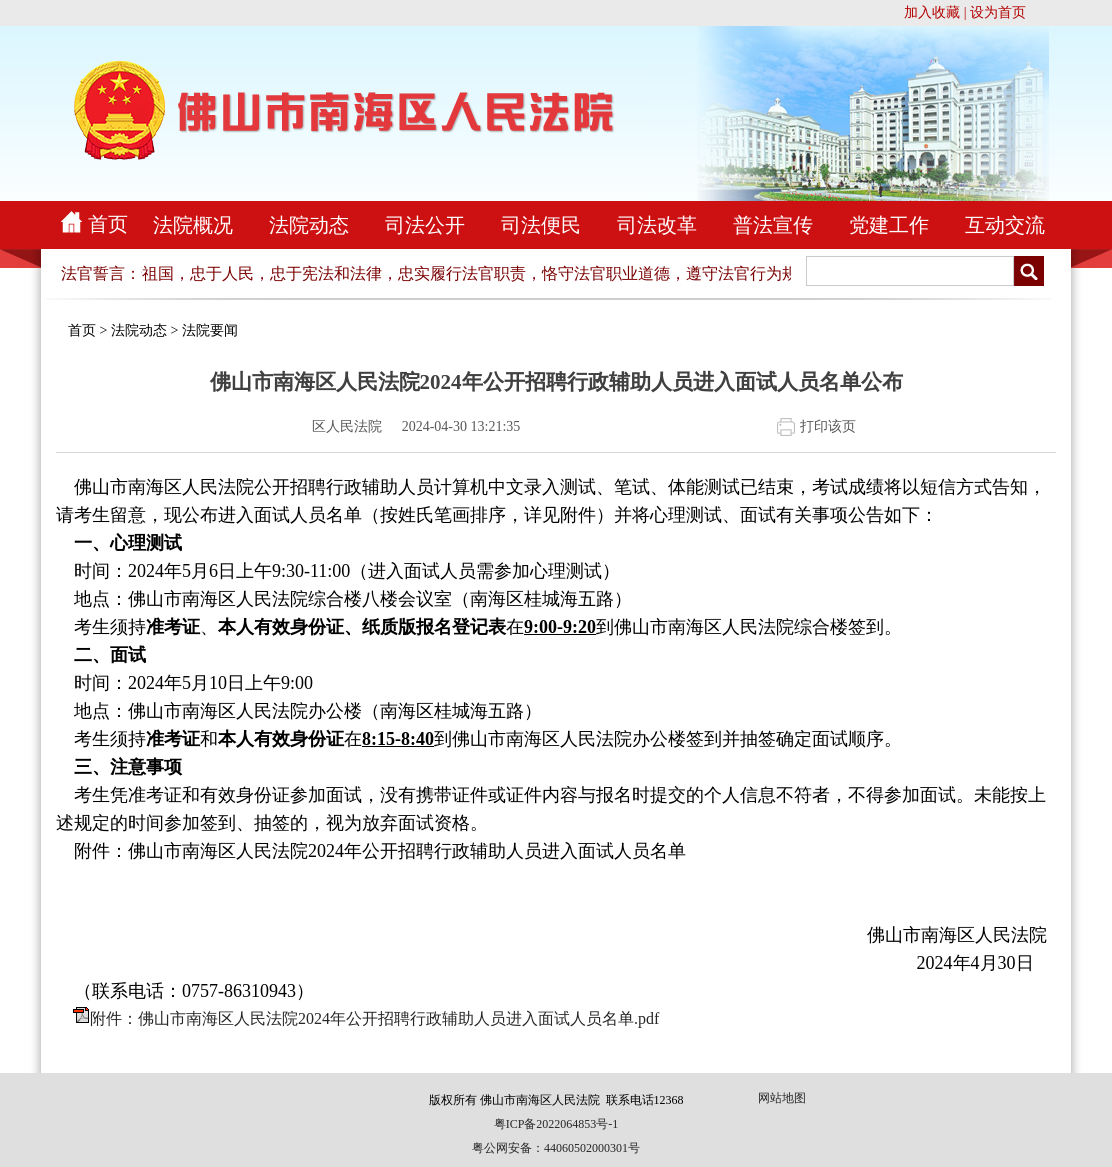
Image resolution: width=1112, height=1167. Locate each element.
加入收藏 (932, 12)
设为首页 (998, 12)
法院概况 (193, 225)
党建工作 (889, 225)
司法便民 (541, 225)
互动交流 (1005, 225)
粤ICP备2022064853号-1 (556, 1124)
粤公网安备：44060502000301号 (556, 1148)
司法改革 (657, 225)
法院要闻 (210, 330)
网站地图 (782, 1098)
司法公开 (425, 225)
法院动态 (309, 225)
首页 (108, 224)
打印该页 (828, 426)
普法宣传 (773, 225)
